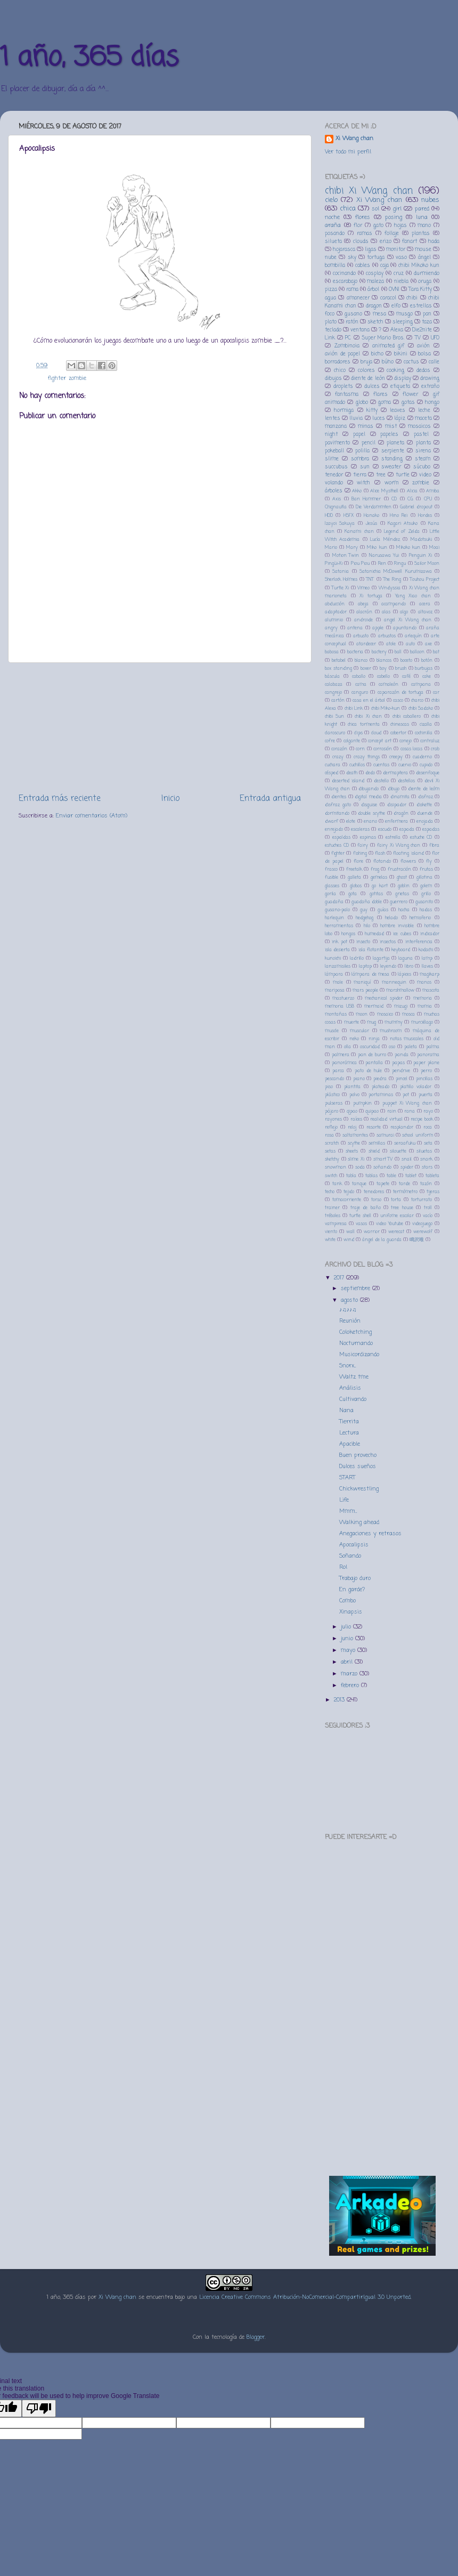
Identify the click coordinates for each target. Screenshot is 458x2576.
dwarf (331, 821)
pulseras (333, 1103)
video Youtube (389, 1223)
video (425, 475)
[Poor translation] (39, 2408)
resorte (373, 1127)
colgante (352, 741)
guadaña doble (366, 901)
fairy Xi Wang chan (398, 845)
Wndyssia (389, 588)
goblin (404, 885)
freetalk (354, 869)
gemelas (379, 877)
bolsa (424, 354)
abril (348, 1662)
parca (338, 1070)
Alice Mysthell (384, 491)
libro (409, 966)
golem (426, 885)
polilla (362, 451)
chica (348, 209)
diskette (424, 804)
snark (426, 1159)
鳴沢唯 (417, 1239)
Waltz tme (354, 1377)
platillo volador (415, 1086)
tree (381, 475)
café (406, 676)
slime (332, 459)
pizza (331, 290)
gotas (408, 403)
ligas (371, 250)
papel (359, 435)
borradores (337, 362)
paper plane (426, 1062)
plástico (332, 1094)
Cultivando (352, 1399)
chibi (412, 298)
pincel (401, 1078)
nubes (430, 200)
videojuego (422, 1223)
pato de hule (368, 1070)
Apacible (349, 1444)
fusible (331, 877)
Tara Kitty (420, 290)
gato (378, 226)
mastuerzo (343, 998)
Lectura (349, 1433)
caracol (388, 298)
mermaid (373, 1006)
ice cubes (402, 933)
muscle (332, 1030)
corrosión (382, 749)
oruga (424, 282)
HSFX (349, 515)
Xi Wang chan (354, 139)
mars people (365, 990)
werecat (396, 1231)
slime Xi (356, 1159)
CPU (428, 499)
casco (398, 700)
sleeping (402, 322)
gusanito (424, 901)
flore (358, 861)
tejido (349, 1191)
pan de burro (372, 1054)
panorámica (344, 1062)
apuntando (404, 628)
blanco (361, 660)
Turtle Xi (340, 588)
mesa (379, 314)
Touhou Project (424, 579)
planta (423, 443)
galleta (354, 877)
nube (331, 258)
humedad (374, 933)
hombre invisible (397, 925)
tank (337, 1183)
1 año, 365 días (89, 58)
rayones (333, 1119)
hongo (432, 403)
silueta (333, 242)
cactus (411, 362)
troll (428, 1207)
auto (410, 644)
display (402, 379)
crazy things (367, 757)
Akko (357, 491)
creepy (396, 757)
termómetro (405, 1191)
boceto (406, 660)
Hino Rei (398, 515)
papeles (389, 435)
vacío (427, 1215)
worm (391, 483)
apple (377, 628)
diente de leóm (423, 788)
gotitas (376, 893)
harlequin (334, 917)
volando (334, 483)
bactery (379, 652)
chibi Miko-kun (385, 708)
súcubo (421, 467)
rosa (329, 1135)
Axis (336, 499)
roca (427, 1127)
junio (348, 1638)
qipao (352, 1111)
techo (329, 1191)
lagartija (381, 958)
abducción (335, 604)
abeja (363, 604)
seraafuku (404, 1143)
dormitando (337, 813)
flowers (408, 861)
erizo (385, 242)
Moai (434, 547)
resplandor (401, 1127)
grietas (402, 893)
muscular (359, 1030)
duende (424, 813)
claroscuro (335, 733)
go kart (379, 885)
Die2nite (422, 330)
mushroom (391, 1030)
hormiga (344, 411)
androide (363, 620)
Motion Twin (345, 555)
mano (424, 226)
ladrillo (357, 958)
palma (432, 1046)
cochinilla (423, 733)
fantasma (346, 395)
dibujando (368, 788)
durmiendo (426, 274)
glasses (332, 885)
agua (330, 298)
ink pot (339, 941)
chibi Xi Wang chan (369, 191)
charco (417, 700)
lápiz (399, 419)
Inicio (170, 798)
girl (397, 209)
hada (433, 242)
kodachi (426, 949)
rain (391, 1111)
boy (383, 668)
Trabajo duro (355, 1578)
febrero (351, 1685)
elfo (395, 306)
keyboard (400, 949)
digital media (368, 796)
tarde (404, 1183)
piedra (380, 1078)
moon (361, 1014)
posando (335, 234)
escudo (384, 829)
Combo (347, 1601)
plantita (352, 1086)
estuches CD (337, 845)
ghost (402, 877)
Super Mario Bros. (383, 338)
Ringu (400, 563)
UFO (435, 338)
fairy (362, 845)
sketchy (332, 1159)
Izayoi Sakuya (340, 523)
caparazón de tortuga (401, 692)
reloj (352, 1127)
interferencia (418, 941)
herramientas (339, 925)
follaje (392, 234)
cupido (426, 765)
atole (391, 644)
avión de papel (342, 354)
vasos (361, 1223)
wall (350, 1231)
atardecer (366, 644)
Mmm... (348, 1511)
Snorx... (347, 1366)
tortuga (376, 258)
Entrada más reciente (60, 798)
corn (360, 749)
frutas (426, 869)
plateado (380, 1086)
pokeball (334, 451)
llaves (427, 966)
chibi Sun (334, 716)
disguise (369, 804)
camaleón (388, 684)
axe (428, 644)
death (351, 772)
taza (427, 322)
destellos (406, 780)
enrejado (334, 829)
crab (435, 749)
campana (421, 684)
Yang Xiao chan (413, 596)
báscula (332, 676)
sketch (375, 322)
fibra (434, 845)
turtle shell (360, 1215)
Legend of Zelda (401, 531)
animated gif (388, 346)
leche (424, 411)
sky (352, 258)
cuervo (404, 765)
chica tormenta (364, 724)
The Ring (392, 579)
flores (362, 217)
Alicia (412, 491)
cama (360, 684)
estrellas (421, 306)
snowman (335, 1167)
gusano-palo (337, 909)
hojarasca (344, 250)
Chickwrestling (359, 1489)
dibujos (333, 379)
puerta (425, 1094)
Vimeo (363, 588)
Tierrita (349, 1421)
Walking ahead (359, 1522)
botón (426, 660)
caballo (358, 676)
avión (423, 346)
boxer (366, 668)
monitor (395, 250)
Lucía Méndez (384, 539)
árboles (333, 491)
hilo (367, 925)
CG (410, 499)
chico (340, 371)
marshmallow (400, 990)
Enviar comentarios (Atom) (91, 816)
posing (393, 217)
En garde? (352, 1589)
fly (429, 861)
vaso (401, 258)
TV (418, 338)
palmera (340, 1054)
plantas (421, 234)
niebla (401, 282)
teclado (333, 330)
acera (424, 604)
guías (383, 909)
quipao (372, 1111)
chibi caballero (406, 716)
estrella (393, 837)
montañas (336, 1014)
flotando (382, 861)
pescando (334, 1078)
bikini (400, 354)
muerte (351, 1022)
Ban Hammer (366, 499)
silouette (398, 1151)
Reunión (350, 1321)
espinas (368, 837)
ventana (360, 330)
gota (352, 893)
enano (370, 821)
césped (331, 772)
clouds (361, 242)
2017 (340, 1278)
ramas (364, 234)
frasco (331, 869)
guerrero (398, 901)
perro (426, 1070)
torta (396, 1199)
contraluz (429, 741)
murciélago (422, 1022)
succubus (336, 467)
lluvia (356, 419)
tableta (432, 1175)
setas (330, 1151)
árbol (373, 290)
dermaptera (395, 772)
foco (329, 314)
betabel (339, 660)
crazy (338, 757)
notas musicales (407, 1038)
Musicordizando (359, 1354)
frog (375, 869)
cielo (331, 200)
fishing (360, 853)
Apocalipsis (354, 1545)
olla (347, 1046)
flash (380, 853)
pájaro (331, 1111)
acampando (393, 604)
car (436, 692)
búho (388, 362)
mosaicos (419, 427)
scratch (332, 1143)
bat (436, 652)
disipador (396, 804)
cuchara (332, 765)
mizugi (400, 1006)
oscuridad (370, 1046)
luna (422, 217)
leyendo (388, 966)
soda (360, 1167)
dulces (372, 387)
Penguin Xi (420, 555)
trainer (332, 1207)
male (338, 982)
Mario (331, 547)
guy (363, 909)
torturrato (421, 1199)
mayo (349, 1650)
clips (358, 733)
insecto (363, 941)
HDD (329, 515)
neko (354, 1038)
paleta (410, 1046)
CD (394, 499)
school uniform (417, 1135)
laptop (365, 966)
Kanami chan (359, 531)
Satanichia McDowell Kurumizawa (395, 571)
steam (422, 459)
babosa (332, 652)
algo (404, 612)
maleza (375, 282)
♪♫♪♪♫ (347, 1310)
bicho (377, 354)
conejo (405, 741)
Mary (352, 547)
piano (359, 1078)
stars (427, 1167)
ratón (352, 322)
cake (426, 676)
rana (409, 1111)
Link (330, 338)
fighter (57, 378)
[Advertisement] (160, 728)
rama (352, 290)
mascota (430, 990)
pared (422, 209)
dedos (423, 371)
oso (392, 1046)
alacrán (364, 612)
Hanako (371, 515)
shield (374, 1151)
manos (424, 982)
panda (401, 1054)
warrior (372, 1231)
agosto (350, 1300)
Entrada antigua (270, 798)
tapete (383, 1183)
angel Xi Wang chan (407, 620)
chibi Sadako (420, 708)
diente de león (368, 379)
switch (331, 1175)
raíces (356, 1119)
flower (410, 395)
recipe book (421, 1119)
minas (365, 427)
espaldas (341, 837)
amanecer (358, 298)
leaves (397, 411)
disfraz (425, 796)
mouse (423, 250)
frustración (399, 869)
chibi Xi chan (368, 716)
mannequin (394, 982)
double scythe (371, 813)
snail (407, 1159)
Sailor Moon (426, 563)
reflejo (331, 1127)
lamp (427, 958)
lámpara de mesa (370, 974)
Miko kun (377, 547)
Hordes (425, 515)
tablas (371, 1175)
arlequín (413, 636)
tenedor (334, 475)
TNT (370, 579)
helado (391, 917)
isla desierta (337, 949)
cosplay (374, 274)
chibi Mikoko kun (418, 266)
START (347, 1477)
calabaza (333, 684)
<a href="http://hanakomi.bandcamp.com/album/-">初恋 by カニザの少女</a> (382, 2081)
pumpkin (362, 1103)
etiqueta (400, 387)
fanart (409, 242)
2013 (340, 1700)
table (391, 1175)
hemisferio (420, 917)
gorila (330, 893)
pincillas (424, 1078)
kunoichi (333, 958)
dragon (374, 306)
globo (362, 403)
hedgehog (364, 917)
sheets (352, 1151)
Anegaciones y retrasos (370, 1533)
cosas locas (411, 749)
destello (381, 780)
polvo (354, 1094)
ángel (424, 258)
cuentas (381, 765)
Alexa (396, 330)
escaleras (360, 829)
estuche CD (421, 837)
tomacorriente (346, 1199)
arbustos (387, 636)
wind (349, 1239)
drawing (429, 379)
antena (355, 628)
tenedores (374, 1191)
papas (398, 1062)
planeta (395, 443)
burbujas (423, 668)
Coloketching (355, 1332)
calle (434, 362)
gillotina (424, 877)
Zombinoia (346, 346)
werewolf (422, 1231)
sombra (360, 459)
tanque (359, 1183)
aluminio (334, 620)
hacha (404, 909)
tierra (359, 475)
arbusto (361, 636)
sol (375, 209)
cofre (330, 741)
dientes (338, 796)
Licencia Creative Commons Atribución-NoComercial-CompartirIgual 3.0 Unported (305, 2297)
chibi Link (354, 708)
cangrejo (333, 692)
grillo (426, 893)
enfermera (396, 821)
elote (350, 821)
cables (362, 266)
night (331, 435)
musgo (404, 314)
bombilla (335, 266)
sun (365, 467)
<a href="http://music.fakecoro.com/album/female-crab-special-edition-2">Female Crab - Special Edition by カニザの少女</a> (382, 1924)
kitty (372, 411)
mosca (408, 1014)
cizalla (426, 724)
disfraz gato (338, 804)
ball (398, 652)
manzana (336, 427)
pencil (368, 443)
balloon (417, 652)
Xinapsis (350, 1612)
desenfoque (427, 772)
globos (356, 885)
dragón (401, 813)
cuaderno (422, 757)
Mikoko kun (408, 547)
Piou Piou (360, 563)
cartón (338, 700)
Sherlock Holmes (341, 579)
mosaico (385, 1014)
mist (391, 427)
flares (380, 395)
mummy (394, 1022)
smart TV (383, 1159)
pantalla (374, 1062)
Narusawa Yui (384, 555)
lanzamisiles (337, 966)
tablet (410, 1175)
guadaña (334, 901)
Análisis (350, 1388)
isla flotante (370, 949)
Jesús (371, 523)
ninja (374, 1038)
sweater (391, 467)
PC (348, 338)
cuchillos (357, 765)
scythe (354, 1143)
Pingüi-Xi (333, 563)
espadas (430, 829)
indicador (429, 933)
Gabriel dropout (416, 507)
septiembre (356, 1288)
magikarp (429, 974)
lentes (332, 419)
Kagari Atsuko (403, 523)
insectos (388, 941)
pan (427, 314)
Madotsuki (421, 539)
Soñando (350, 1556)
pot (406, 1094)
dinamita (400, 796)
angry (331, 628)
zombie (77, 378)
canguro (359, 692)
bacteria (355, 652)
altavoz (425, 612)
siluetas (424, 1151)
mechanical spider (384, 998)
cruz (399, 274)
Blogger (256, 2337)
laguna (405, 958)
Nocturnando (356, 1343)
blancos (384, 660)
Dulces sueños (357, 1466)
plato (331, 322)
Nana (346, 1410)
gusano (353, 314)
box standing (338, 668)
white (330, 1239)
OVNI (394, 290)
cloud (376, 733)
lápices (404, 974)
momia (425, 1006)
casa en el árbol (369, 700)
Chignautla (336, 507)
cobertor (398, 733)
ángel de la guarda (382, 1239)
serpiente (392, 451)
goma (384, 403)
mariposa (335, 990)
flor (358, 226)
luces (378, 419)
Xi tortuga (370, 596)
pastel (421, 435)
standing (392, 459)
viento (331, 1231)
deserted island (348, 780)
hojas (400, 226)
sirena (423, 451)
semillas (377, 1143)
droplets (343, 387)
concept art (379, 741)
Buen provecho (358, 1455)
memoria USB (339, 1006)
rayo (428, 1111)
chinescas (399, 724)
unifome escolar (397, 1215)
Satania (340, 571)
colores (366, 371)
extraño (430, 387)
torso (376, 1199)
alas (386, 612)
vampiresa (336, 1223)
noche (332, 217)
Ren (382, 563)
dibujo (393, 788)
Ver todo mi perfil (348, 152)
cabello (383, 676)
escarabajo (345, 282)
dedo (370, 772)
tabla (351, 1175)
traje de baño (365, 1207)
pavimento (337, 443)
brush (400, 668)
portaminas (381, 1094)
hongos (348, 933)
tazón (426, 1183)
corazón (339, 749)
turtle (403, 475)
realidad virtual (386, 1119)
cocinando (344, 274)
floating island (408, 853)
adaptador (336, 612)
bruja (366, 362)
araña (333, 225)
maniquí (362, 982)
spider (406, 1167)
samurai (385, 1135)
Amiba (432, 491)
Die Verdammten (373, 507)
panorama (428, 1054)
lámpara (334, 974)
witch (363, 483)
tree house (402, 1207)
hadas (426, 909)
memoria (422, 998)
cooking (395, 371)
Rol (343, 1567)
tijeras (433, 1191)
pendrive (401, 1070)
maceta (423, 419)
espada (406, 829)
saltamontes (355, 1135)
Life (344, 1500)
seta (428, 1143)
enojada (424, 821)
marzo (350, 1674)
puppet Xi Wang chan (407, 1103)
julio (347, 1627)
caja (384, 266)
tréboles (332, 1215)
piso (329, 1086)
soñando (382, 1167)
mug (371, 1022)
